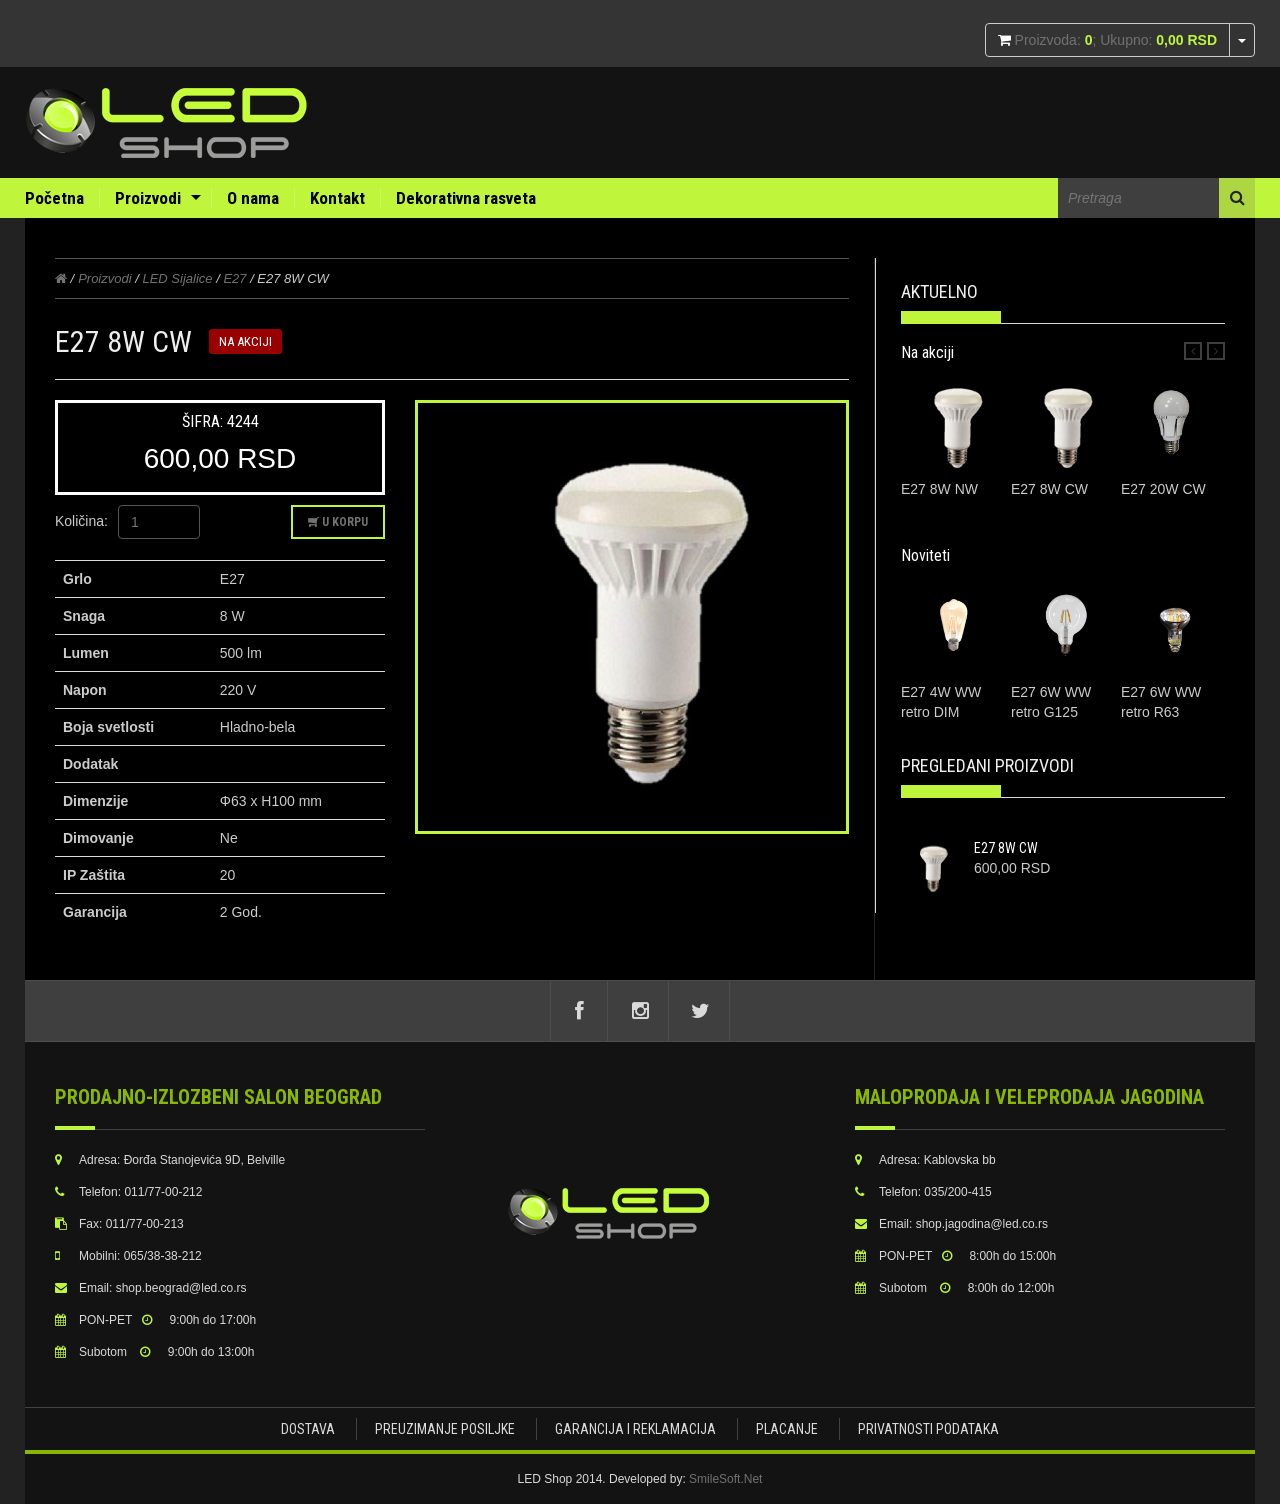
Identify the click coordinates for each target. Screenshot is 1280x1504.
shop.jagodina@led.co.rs (982, 1224)
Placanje (787, 1429)
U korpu (338, 522)
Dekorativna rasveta (466, 198)
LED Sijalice (177, 278)
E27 (234, 278)
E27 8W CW (1006, 848)
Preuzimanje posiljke (445, 1429)
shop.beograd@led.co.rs (181, 1288)
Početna (54, 198)
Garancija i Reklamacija (635, 1429)
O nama (253, 198)
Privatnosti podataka (928, 1429)
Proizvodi (148, 198)
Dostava (308, 1429)
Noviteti (925, 555)
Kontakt (337, 198)
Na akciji (927, 352)
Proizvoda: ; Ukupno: (1114, 40)
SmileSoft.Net (725, 1479)
